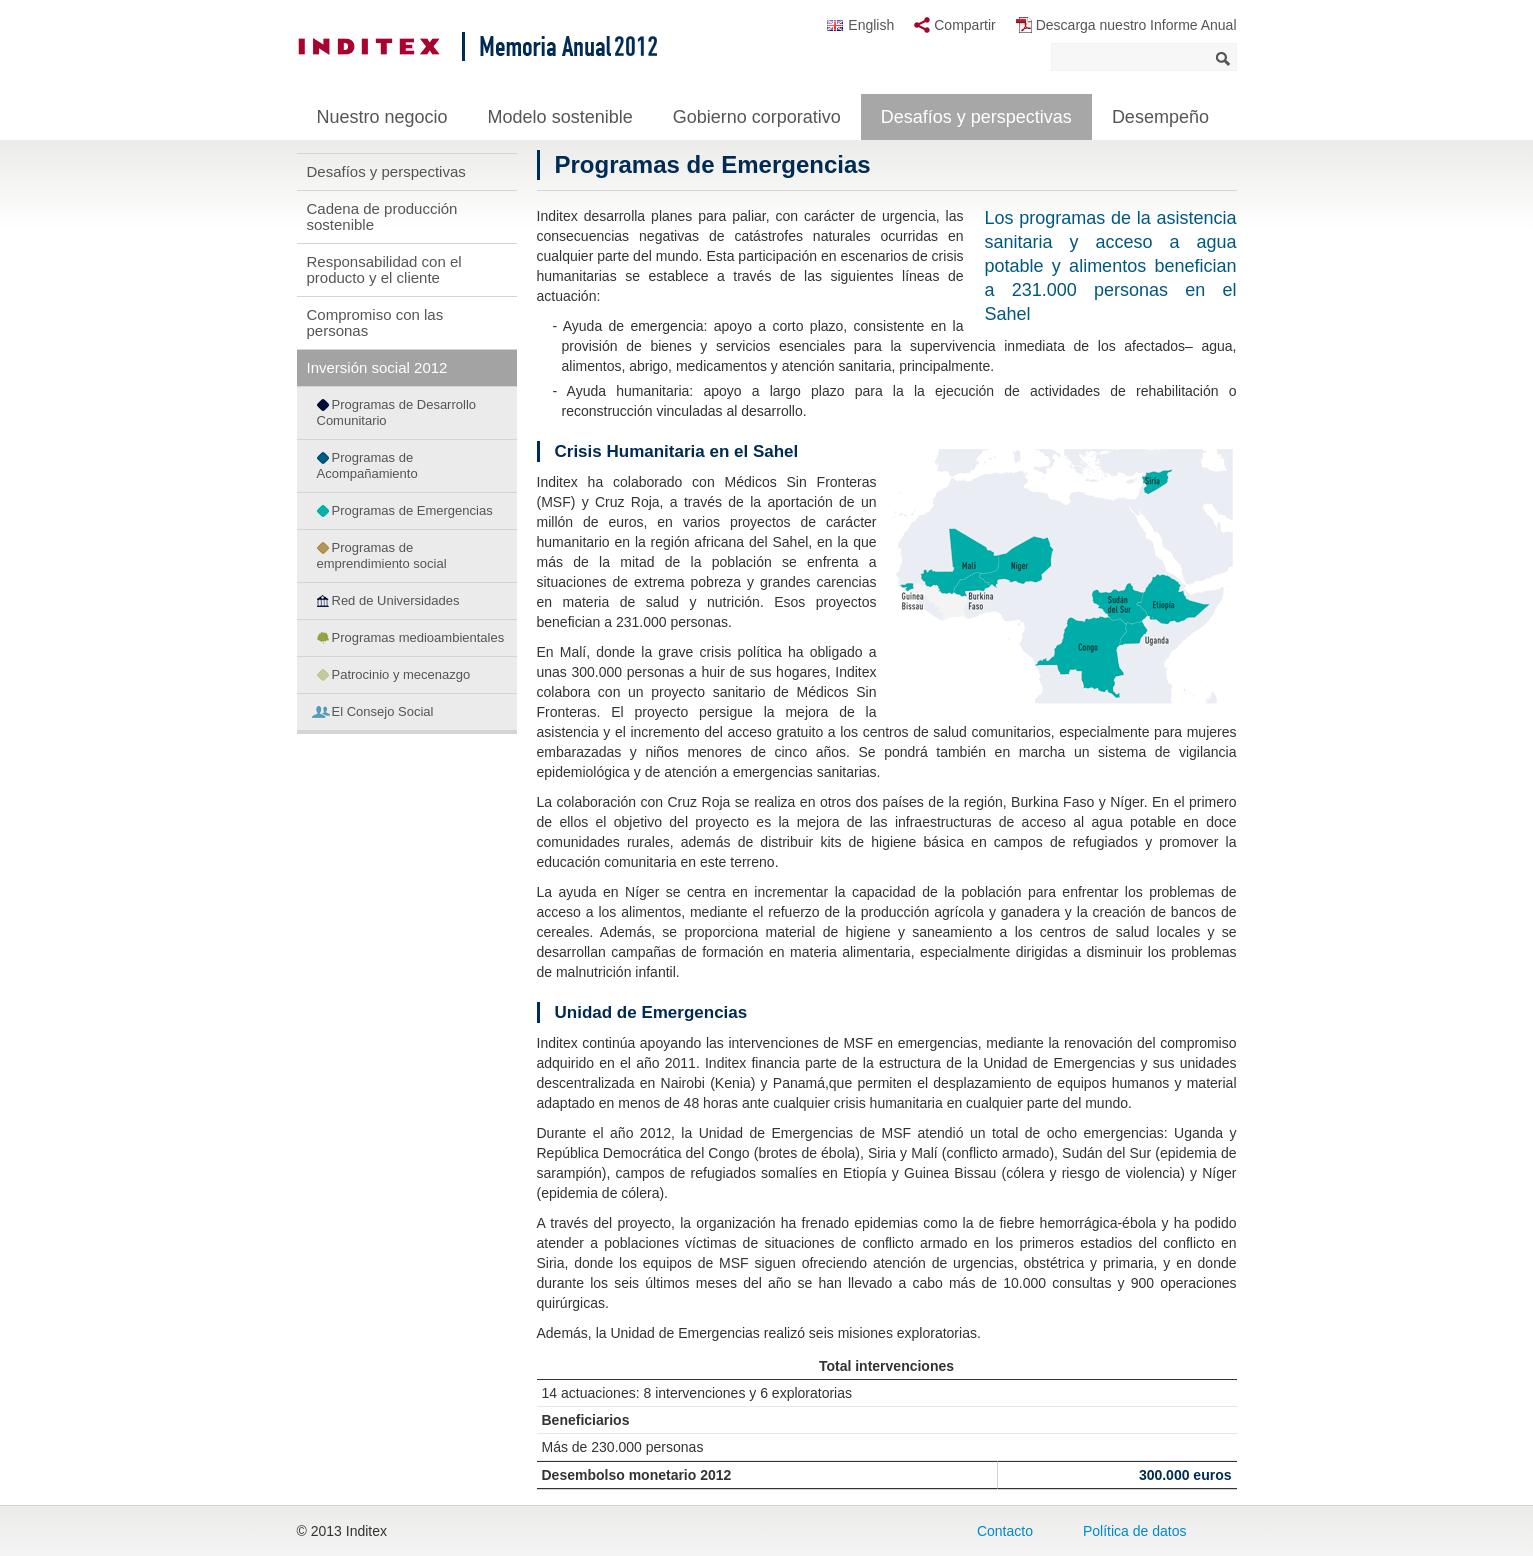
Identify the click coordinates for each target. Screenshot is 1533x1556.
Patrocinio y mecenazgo (401, 674)
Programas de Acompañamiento (367, 465)
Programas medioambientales (418, 637)
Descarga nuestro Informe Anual (1136, 25)
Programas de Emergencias (412, 510)
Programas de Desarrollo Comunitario (397, 412)
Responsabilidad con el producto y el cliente (384, 269)
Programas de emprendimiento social (382, 555)
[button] (1062, 574)
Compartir (964, 25)
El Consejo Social (383, 711)
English (871, 25)
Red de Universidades (396, 600)
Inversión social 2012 (377, 367)
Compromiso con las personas (375, 322)
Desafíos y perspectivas (386, 171)
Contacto (1005, 1531)
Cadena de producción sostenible (382, 216)
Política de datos (1135, 1531)
